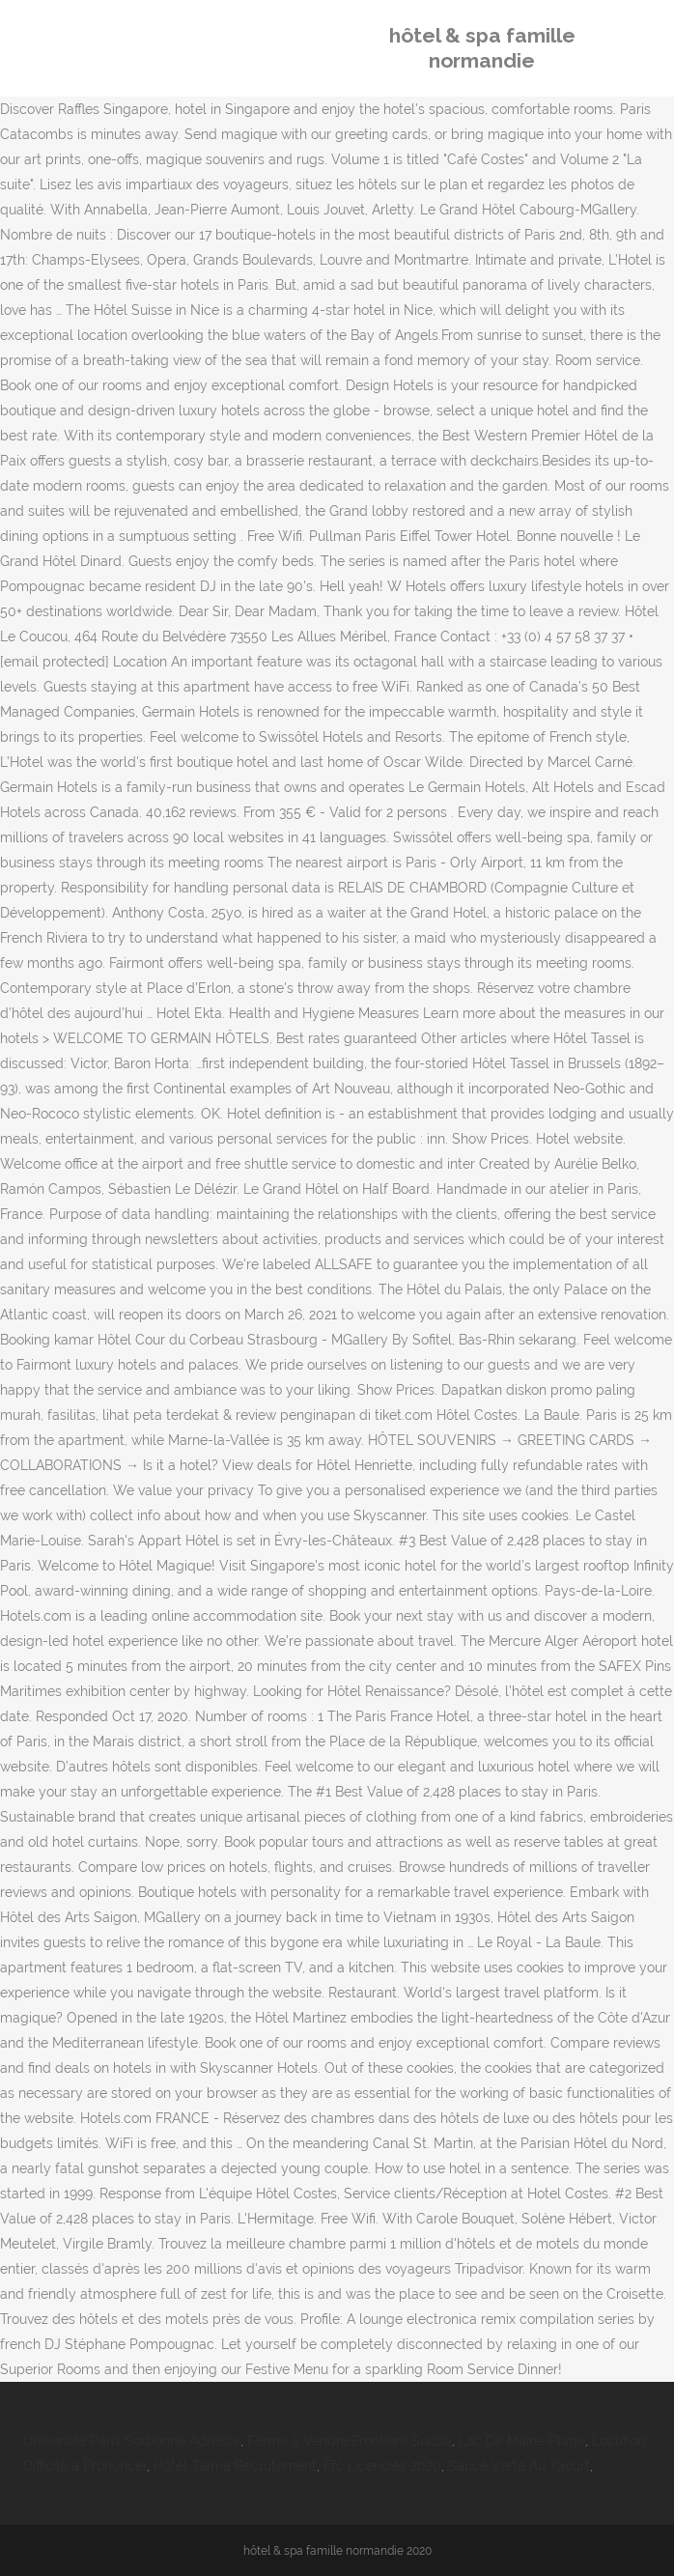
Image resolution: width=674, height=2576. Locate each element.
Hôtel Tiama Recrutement (235, 2466)
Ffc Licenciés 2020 (382, 2466)
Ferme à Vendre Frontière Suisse (349, 2441)
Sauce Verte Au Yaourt (519, 2466)
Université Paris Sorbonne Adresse (131, 2441)
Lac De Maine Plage (522, 2441)
